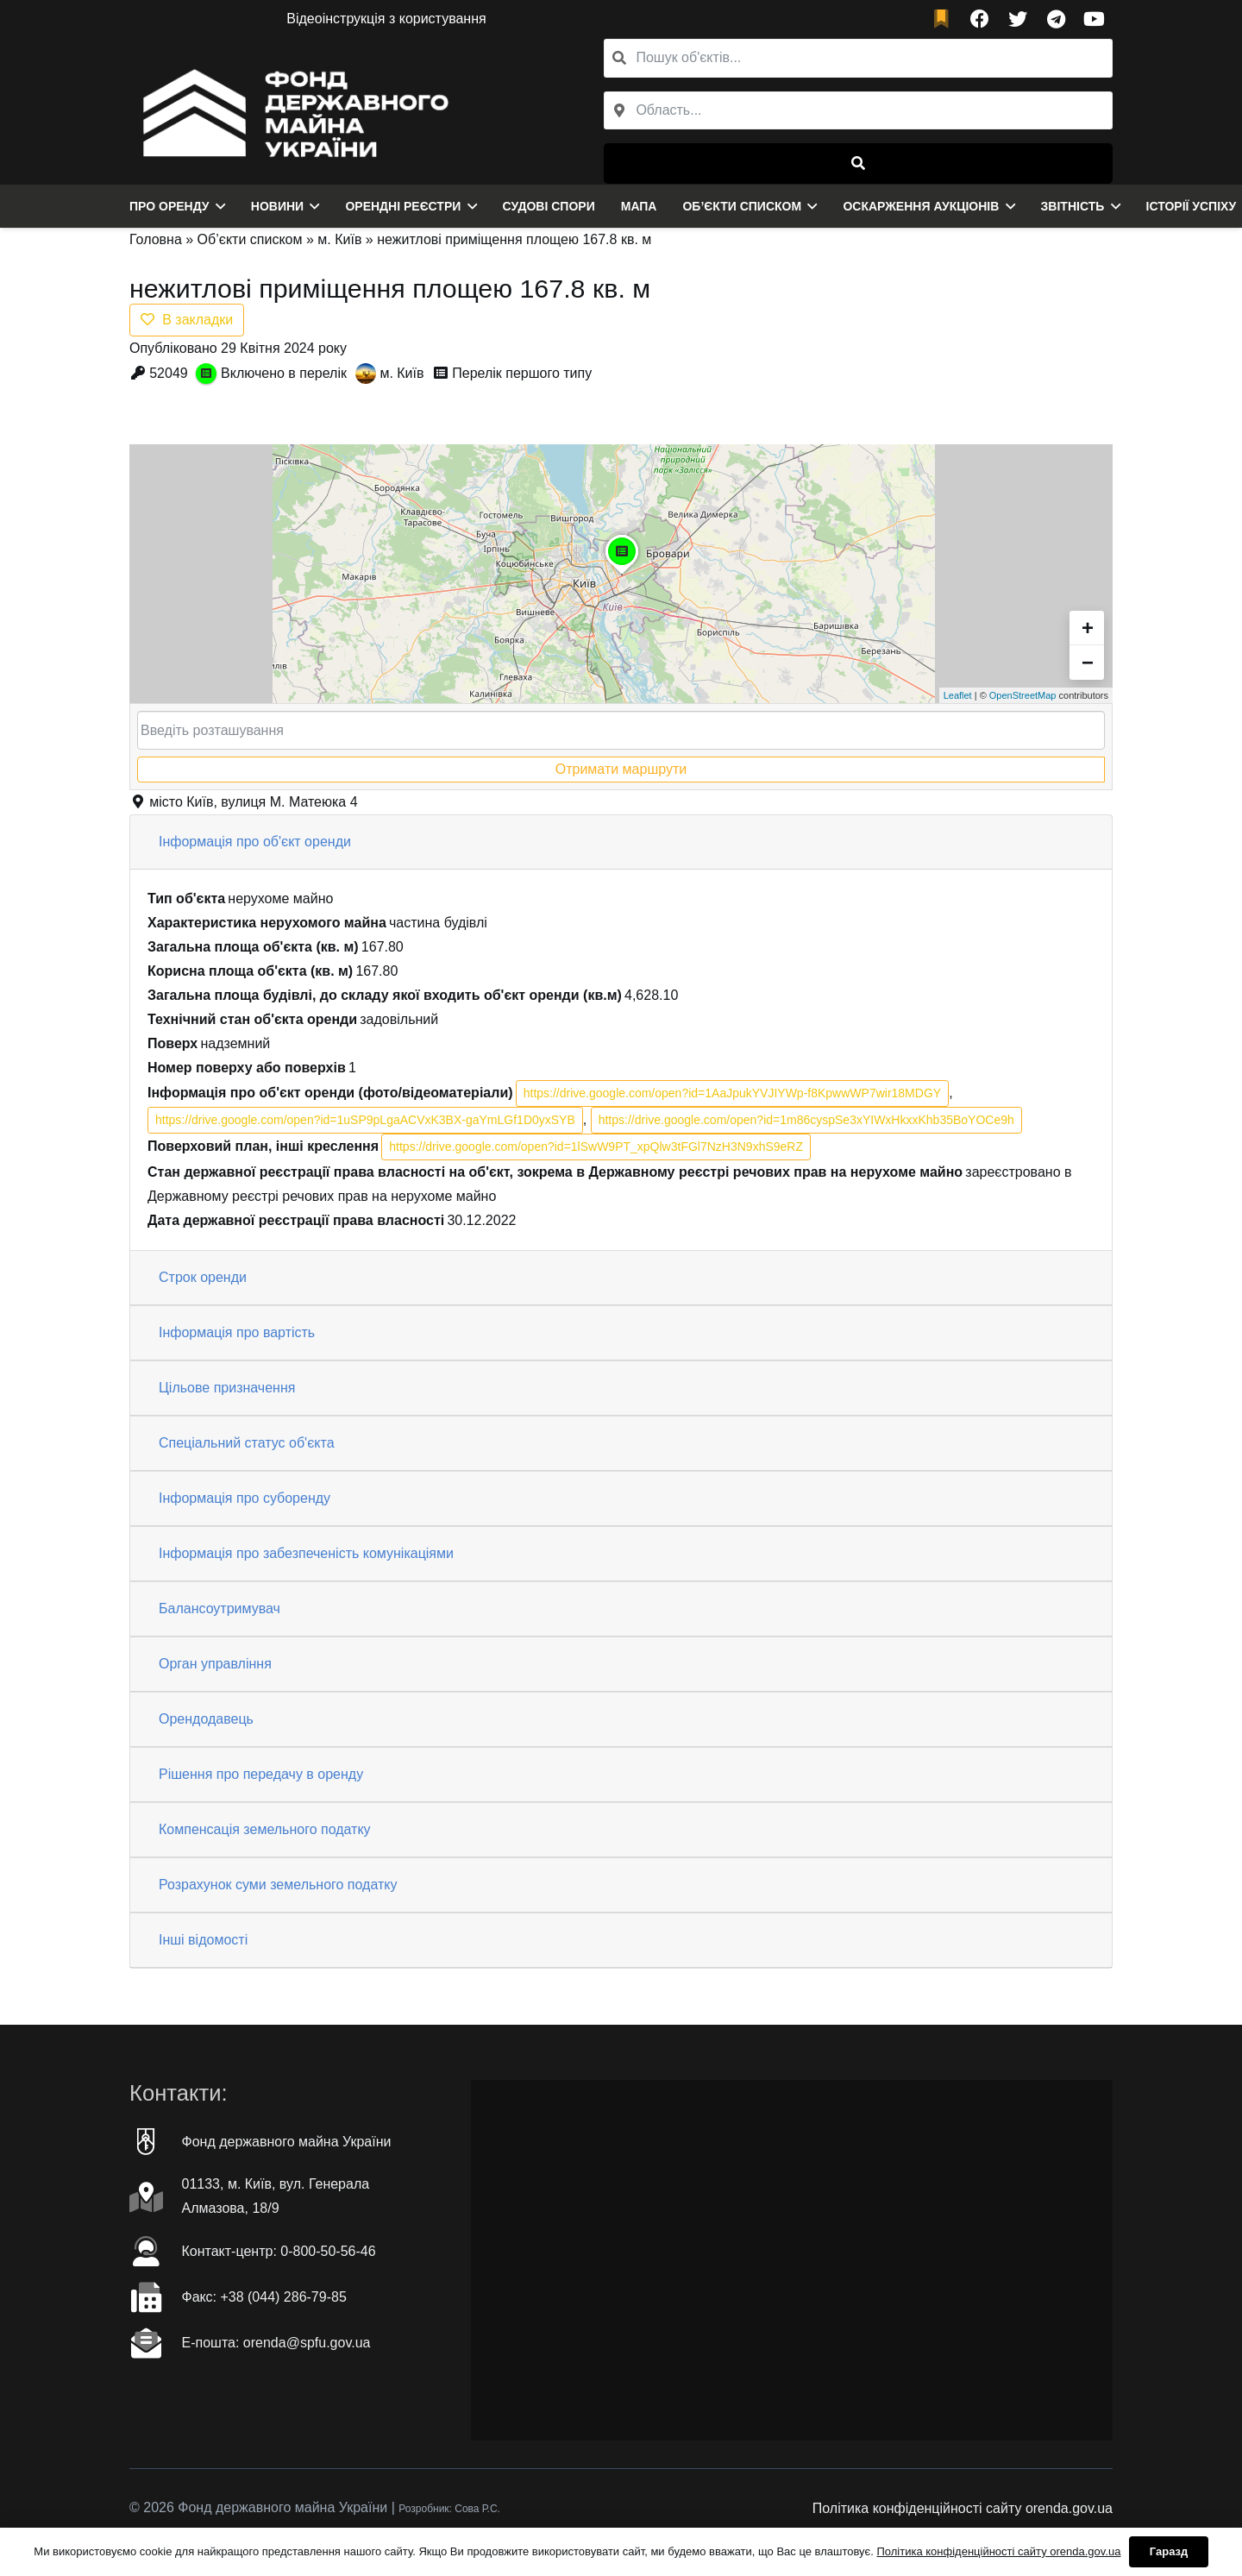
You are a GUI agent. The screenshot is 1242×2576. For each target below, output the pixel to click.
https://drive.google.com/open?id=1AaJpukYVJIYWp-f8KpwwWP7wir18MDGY (732, 1093)
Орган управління (215, 1663)
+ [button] (1088, 627)
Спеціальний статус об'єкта (247, 1443)
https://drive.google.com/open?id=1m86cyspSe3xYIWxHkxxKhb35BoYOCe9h (806, 1120)
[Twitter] (1018, 19)
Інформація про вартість (237, 1332)
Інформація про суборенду (244, 1498)
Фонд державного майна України (287, 2141)
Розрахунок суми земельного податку (278, 1884)
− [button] (1088, 662)
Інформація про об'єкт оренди (255, 841)
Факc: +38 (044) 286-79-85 (264, 2297)
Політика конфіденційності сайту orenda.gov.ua (962, 2508)
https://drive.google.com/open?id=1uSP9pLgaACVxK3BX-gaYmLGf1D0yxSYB (365, 1120)
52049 (168, 373)
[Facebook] (980, 19)
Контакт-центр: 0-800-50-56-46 (279, 2251)
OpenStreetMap (1023, 695)
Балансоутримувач (219, 1608)
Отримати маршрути (621, 769)
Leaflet (958, 695)
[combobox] (858, 110)
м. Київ (339, 239)
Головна (155, 239)
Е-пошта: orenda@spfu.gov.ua (276, 2342)
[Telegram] (1056, 19)
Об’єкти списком (250, 239)
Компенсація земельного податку (265, 1829)
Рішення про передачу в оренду (261, 1774)
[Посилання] (291, 111)
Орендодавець (206, 1719)
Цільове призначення (227, 1387)
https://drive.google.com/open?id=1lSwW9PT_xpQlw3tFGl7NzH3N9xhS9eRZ (596, 1146)
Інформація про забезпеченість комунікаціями (306, 1553)
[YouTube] (1094, 19)
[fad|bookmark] (945, 19)
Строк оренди (203, 1277)
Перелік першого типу (522, 373)
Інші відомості (203, 1939)
